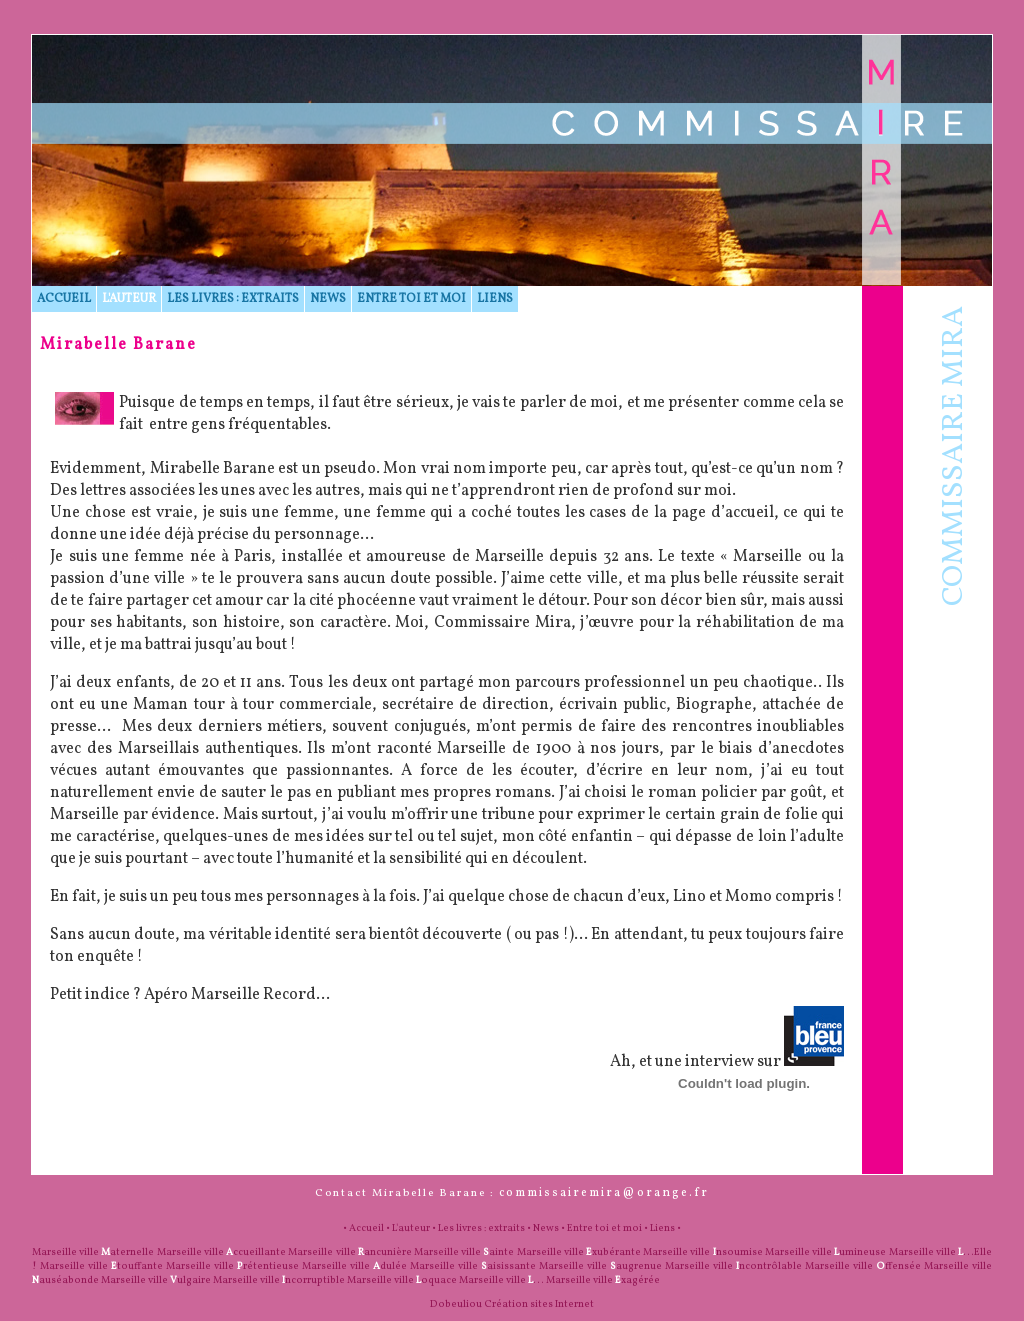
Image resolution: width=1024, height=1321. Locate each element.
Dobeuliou (456, 1304)
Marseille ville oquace (402, 1280)
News (328, 299)
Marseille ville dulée (354, 1266)
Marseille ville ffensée (863, 1266)
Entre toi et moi (411, 299)
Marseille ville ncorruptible (279, 1280)
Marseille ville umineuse (825, 1252)
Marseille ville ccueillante (221, 1252)
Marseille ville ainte (464, 1252)
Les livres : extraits (233, 299)
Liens (495, 299)
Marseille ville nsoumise (702, 1252)
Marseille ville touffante (101, 1266)
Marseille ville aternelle (93, 1252)
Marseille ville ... (501, 1280)
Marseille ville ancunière (349, 1252)
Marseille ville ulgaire (156, 1280)
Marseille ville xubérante (579, 1252)
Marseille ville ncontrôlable (733, 1266)
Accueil (64, 299)
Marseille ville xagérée (603, 1280)
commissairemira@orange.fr (604, 1193)
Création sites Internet (539, 1304)
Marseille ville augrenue (600, 1266)
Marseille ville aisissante (473, 1266)
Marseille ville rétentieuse (232, 1266)
